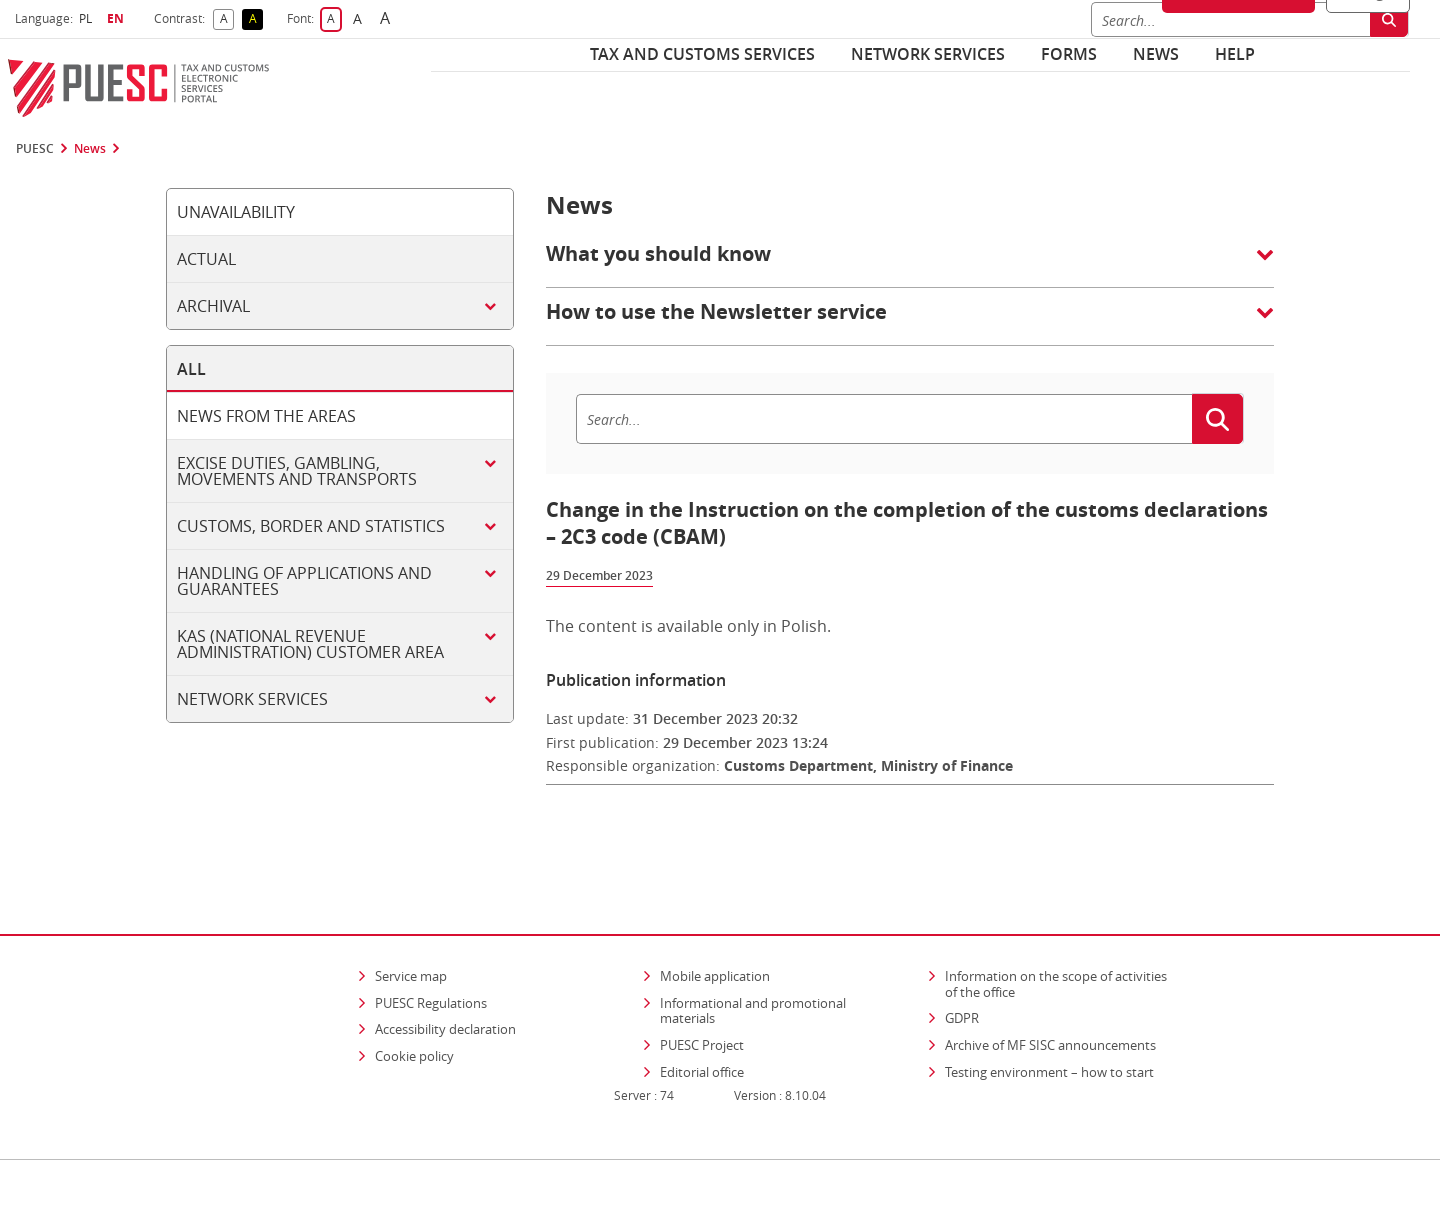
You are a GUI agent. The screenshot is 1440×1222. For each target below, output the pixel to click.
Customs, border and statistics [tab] (311, 526)
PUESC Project (702, 987)
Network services (928, 54)
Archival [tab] (213, 306)
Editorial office (702, 1014)
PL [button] (88, 18)
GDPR (962, 960)
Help (1235, 54)
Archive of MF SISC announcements (1050, 987)
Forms (1069, 54)
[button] (910, 264)
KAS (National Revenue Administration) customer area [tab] (310, 644)
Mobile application (715, 918)
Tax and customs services (702, 54)
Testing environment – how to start (1049, 1014)
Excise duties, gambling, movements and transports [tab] (297, 471)
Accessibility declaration (445, 971)
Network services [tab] (252, 699)
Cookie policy (414, 998)
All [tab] (191, 369)
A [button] (227, 19)
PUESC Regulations (431, 945)
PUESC (35, 149)
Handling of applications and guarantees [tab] (304, 581)
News (1156, 54)
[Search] (884, 419)
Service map (411, 918)
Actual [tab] (206, 259)
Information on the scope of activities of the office (1062, 926)
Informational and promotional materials (753, 953)
